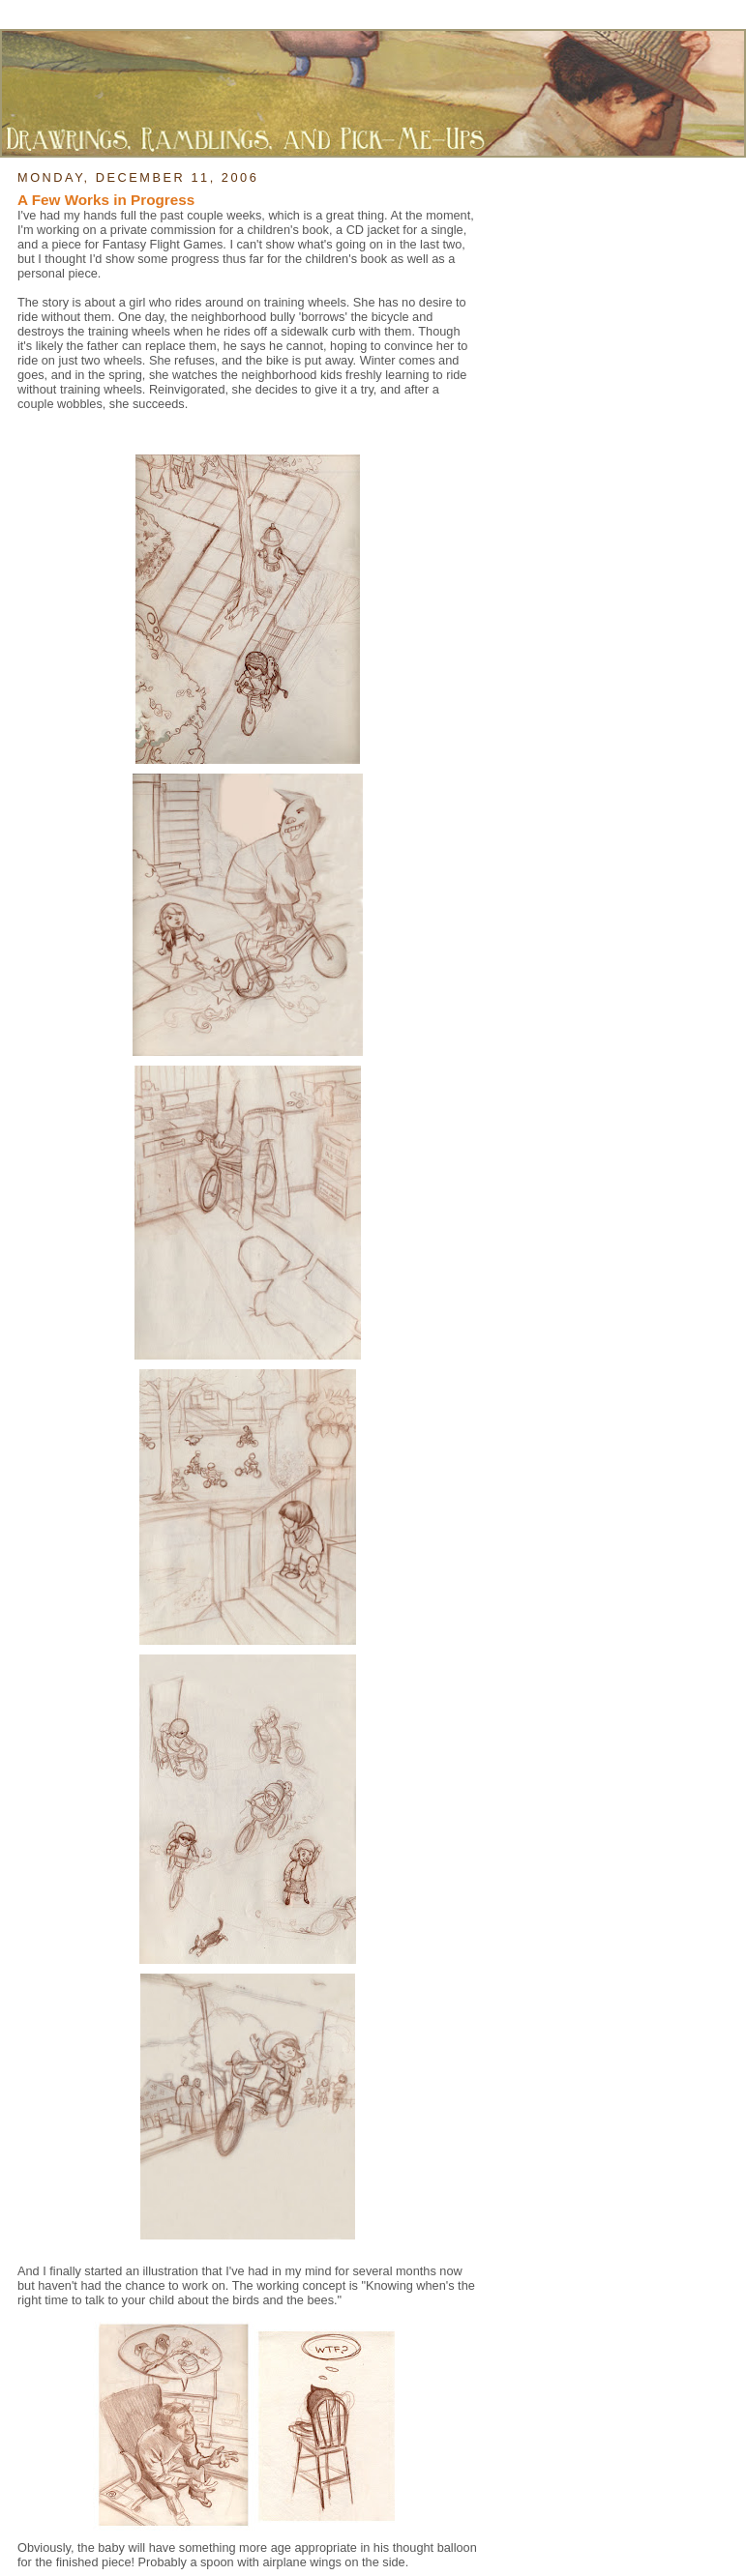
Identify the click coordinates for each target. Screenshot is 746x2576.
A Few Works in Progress (105, 199)
